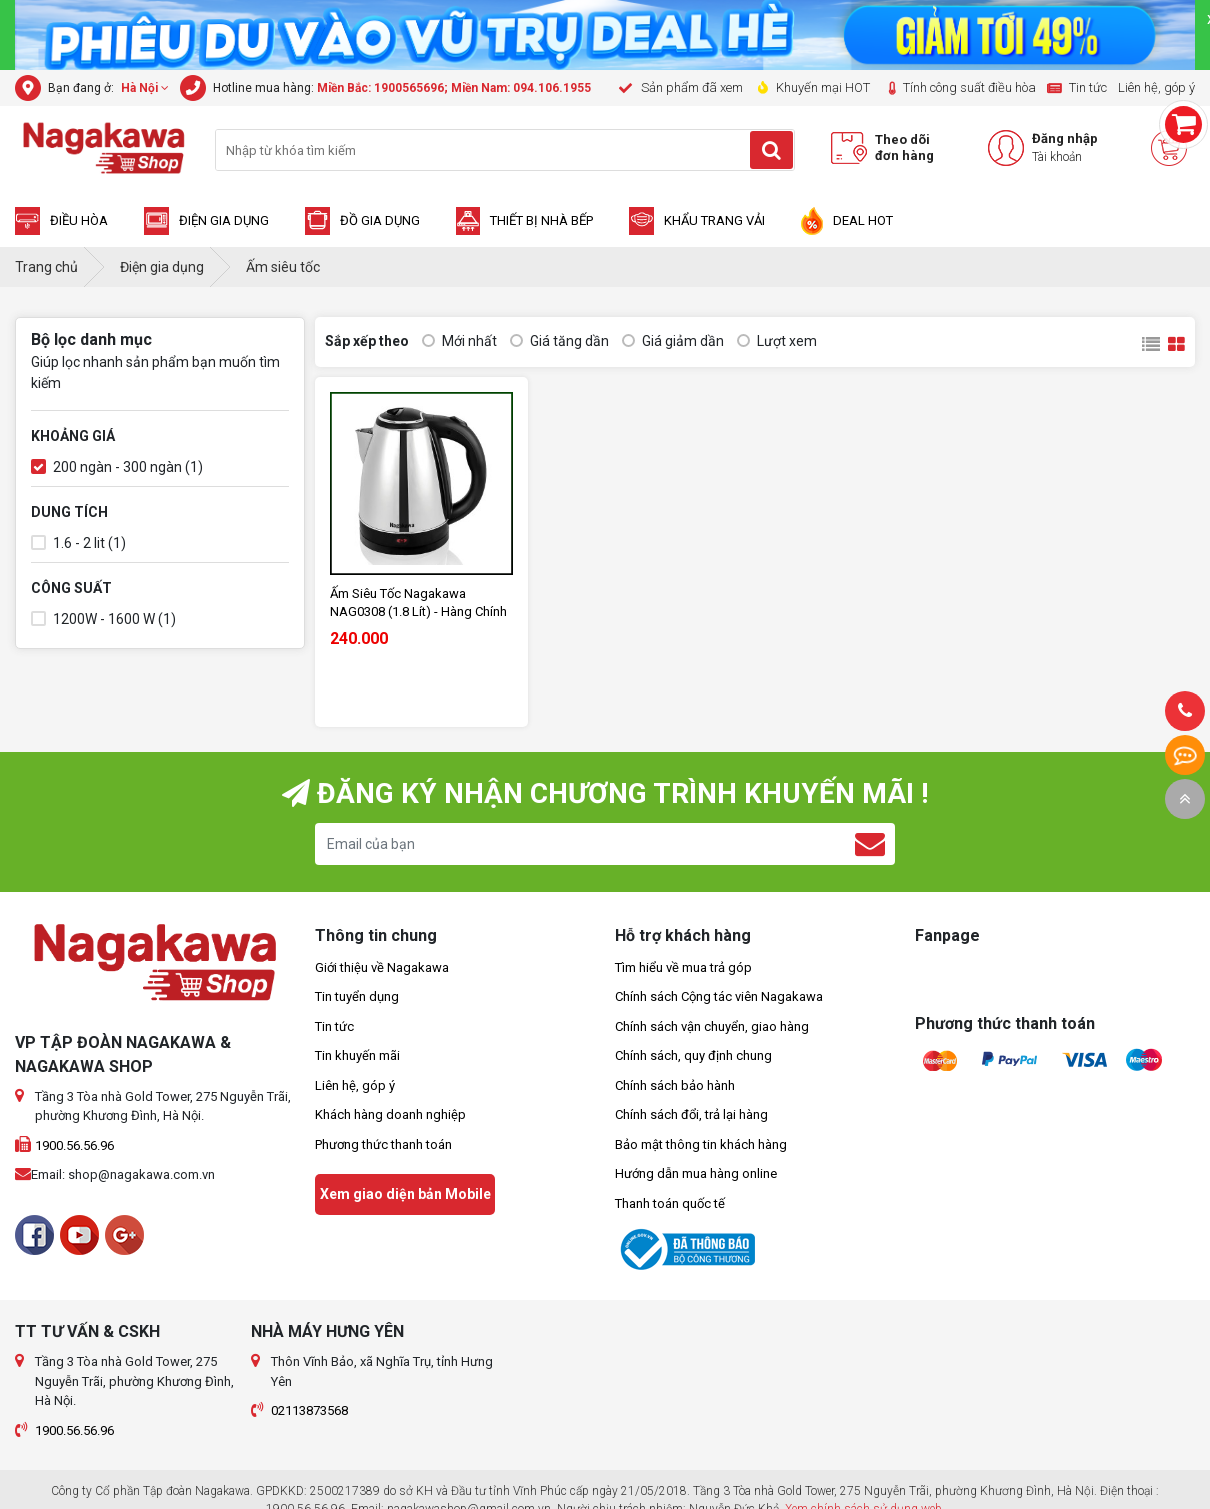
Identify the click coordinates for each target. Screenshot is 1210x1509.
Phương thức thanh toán (383, 1144)
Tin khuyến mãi (357, 1055)
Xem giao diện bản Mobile (405, 1194)
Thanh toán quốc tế (670, 1203)
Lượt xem (777, 341)
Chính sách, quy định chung (693, 1055)
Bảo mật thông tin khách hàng (701, 1144)
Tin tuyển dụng (357, 996)
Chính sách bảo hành (675, 1085)
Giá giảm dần (673, 341)
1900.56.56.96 (74, 1145)
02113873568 (309, 1410)
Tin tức (334, 1026)
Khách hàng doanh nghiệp (390, 1114)
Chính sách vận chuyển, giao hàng (712, 1026)
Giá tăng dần (559, 341)
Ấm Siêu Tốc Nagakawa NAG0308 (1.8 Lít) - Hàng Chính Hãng (418, 603)
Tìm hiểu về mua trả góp (683, 967)
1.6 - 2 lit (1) (78, 543)
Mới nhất (459, 341)
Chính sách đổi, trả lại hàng (691, 1114)
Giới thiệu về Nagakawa (382, 967)
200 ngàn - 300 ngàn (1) (117, 467)
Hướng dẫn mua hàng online (696, 1173)
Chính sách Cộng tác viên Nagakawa (719, 996)
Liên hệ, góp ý (355, 1085)
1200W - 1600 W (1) (103, 619)
